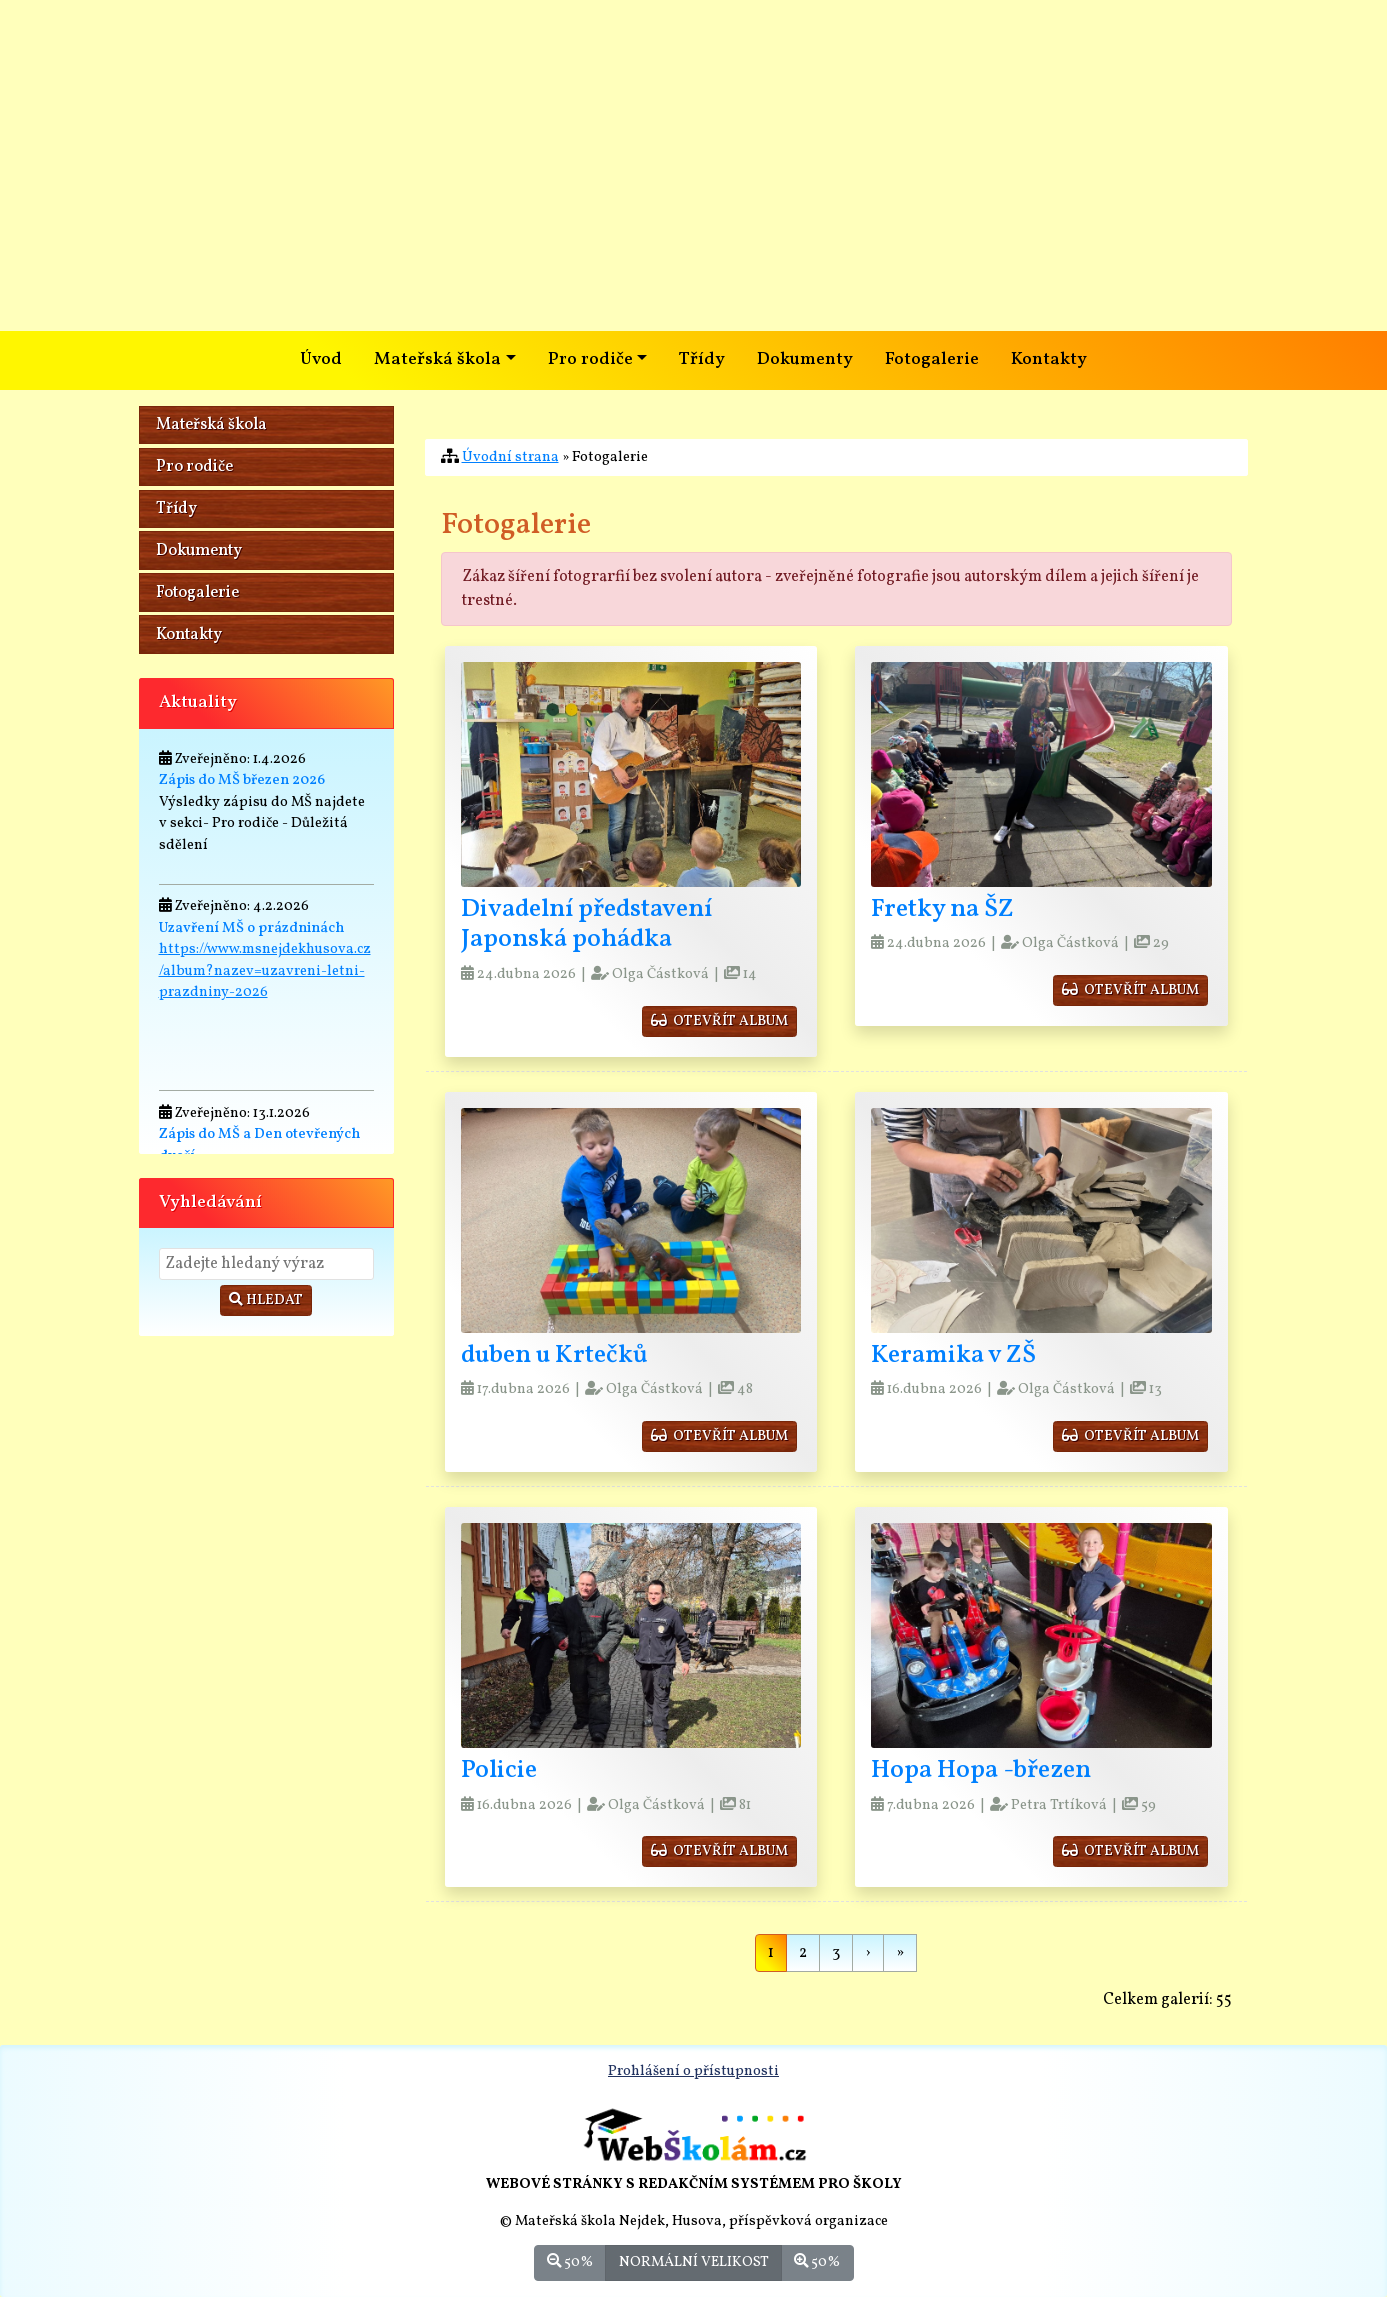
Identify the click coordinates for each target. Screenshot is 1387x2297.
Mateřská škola (211, 425)
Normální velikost (694, 2262)
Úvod (321, 359)
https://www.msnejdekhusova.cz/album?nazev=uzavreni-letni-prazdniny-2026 (265, 970)
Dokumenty (805, 359)
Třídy (702, 359)
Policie (499, 1770)
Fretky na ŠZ (942, 909)
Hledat (266, 1300)
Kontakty (1049, 359)
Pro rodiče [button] (590, 359)
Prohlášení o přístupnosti (693, 2071)
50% (570, 2262)
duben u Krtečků (554, 1355)
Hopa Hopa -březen (981, 1770)
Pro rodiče (194, 467)
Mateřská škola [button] (437, 359)
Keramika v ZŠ (953, 1355)
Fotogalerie (932, 359)
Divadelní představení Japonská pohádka (586, 925)
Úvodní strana (510, 457)
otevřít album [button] (719, 1021)
